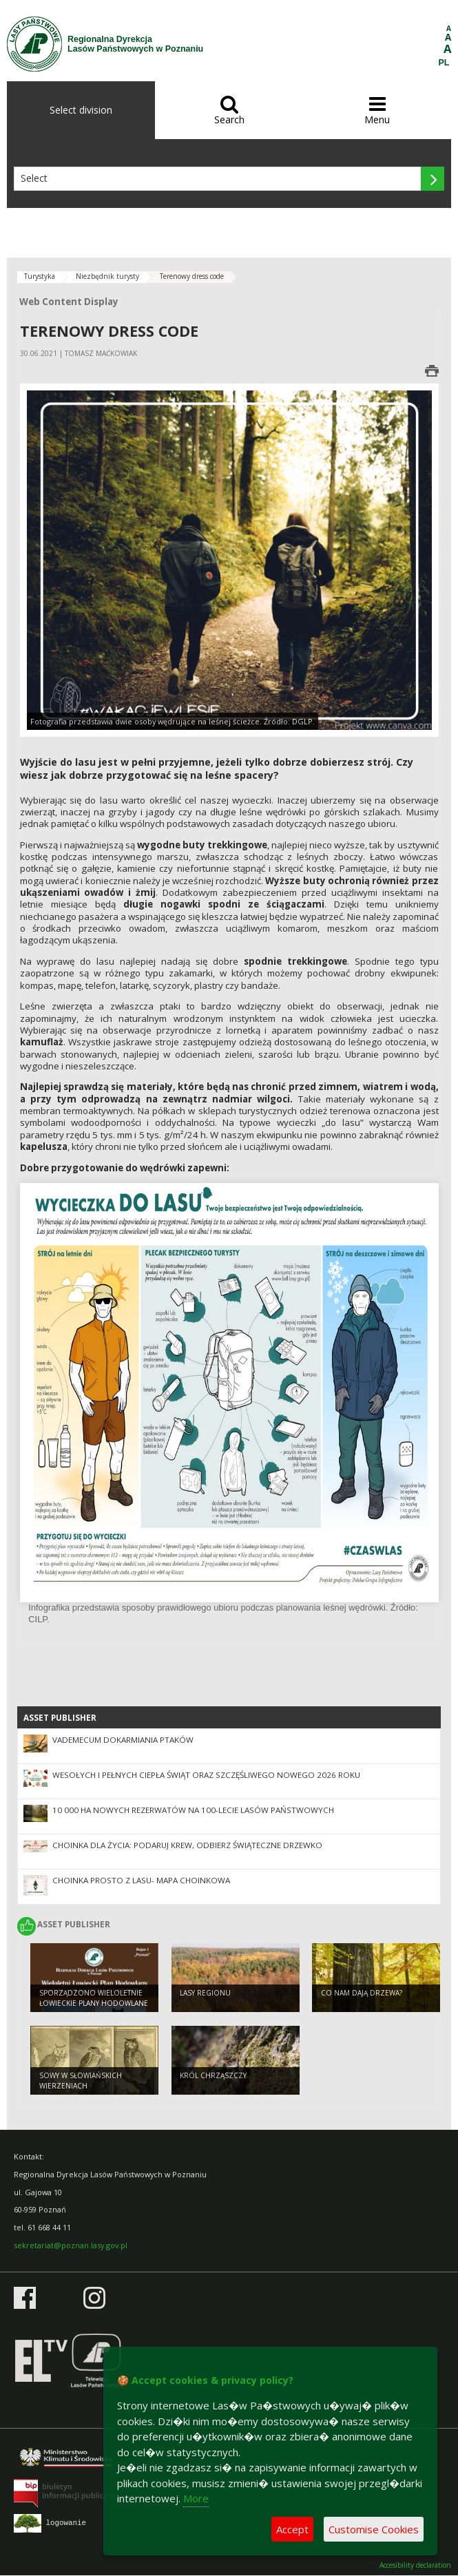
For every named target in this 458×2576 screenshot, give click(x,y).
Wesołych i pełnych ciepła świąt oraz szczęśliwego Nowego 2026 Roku (206, 1775)
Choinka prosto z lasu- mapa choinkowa (141, 1880)
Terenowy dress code (192, 276)
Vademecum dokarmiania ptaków (123, 1740)
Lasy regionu (205, 1993)
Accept (292, 2529)
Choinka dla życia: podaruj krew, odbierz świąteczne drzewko (187, 1845)
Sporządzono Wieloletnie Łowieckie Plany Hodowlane (93, 1998)
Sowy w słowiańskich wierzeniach (80, 2081)
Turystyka (39, 276)
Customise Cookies (374, 2529)
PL (444, 62)
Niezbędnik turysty (107, 276)
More (196, 2498)
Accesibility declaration (415, 2565)
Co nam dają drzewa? (361, 1993)
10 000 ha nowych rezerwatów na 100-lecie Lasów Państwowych (193, 1810)
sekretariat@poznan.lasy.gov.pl (70, 2245)
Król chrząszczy (213, 2075)
